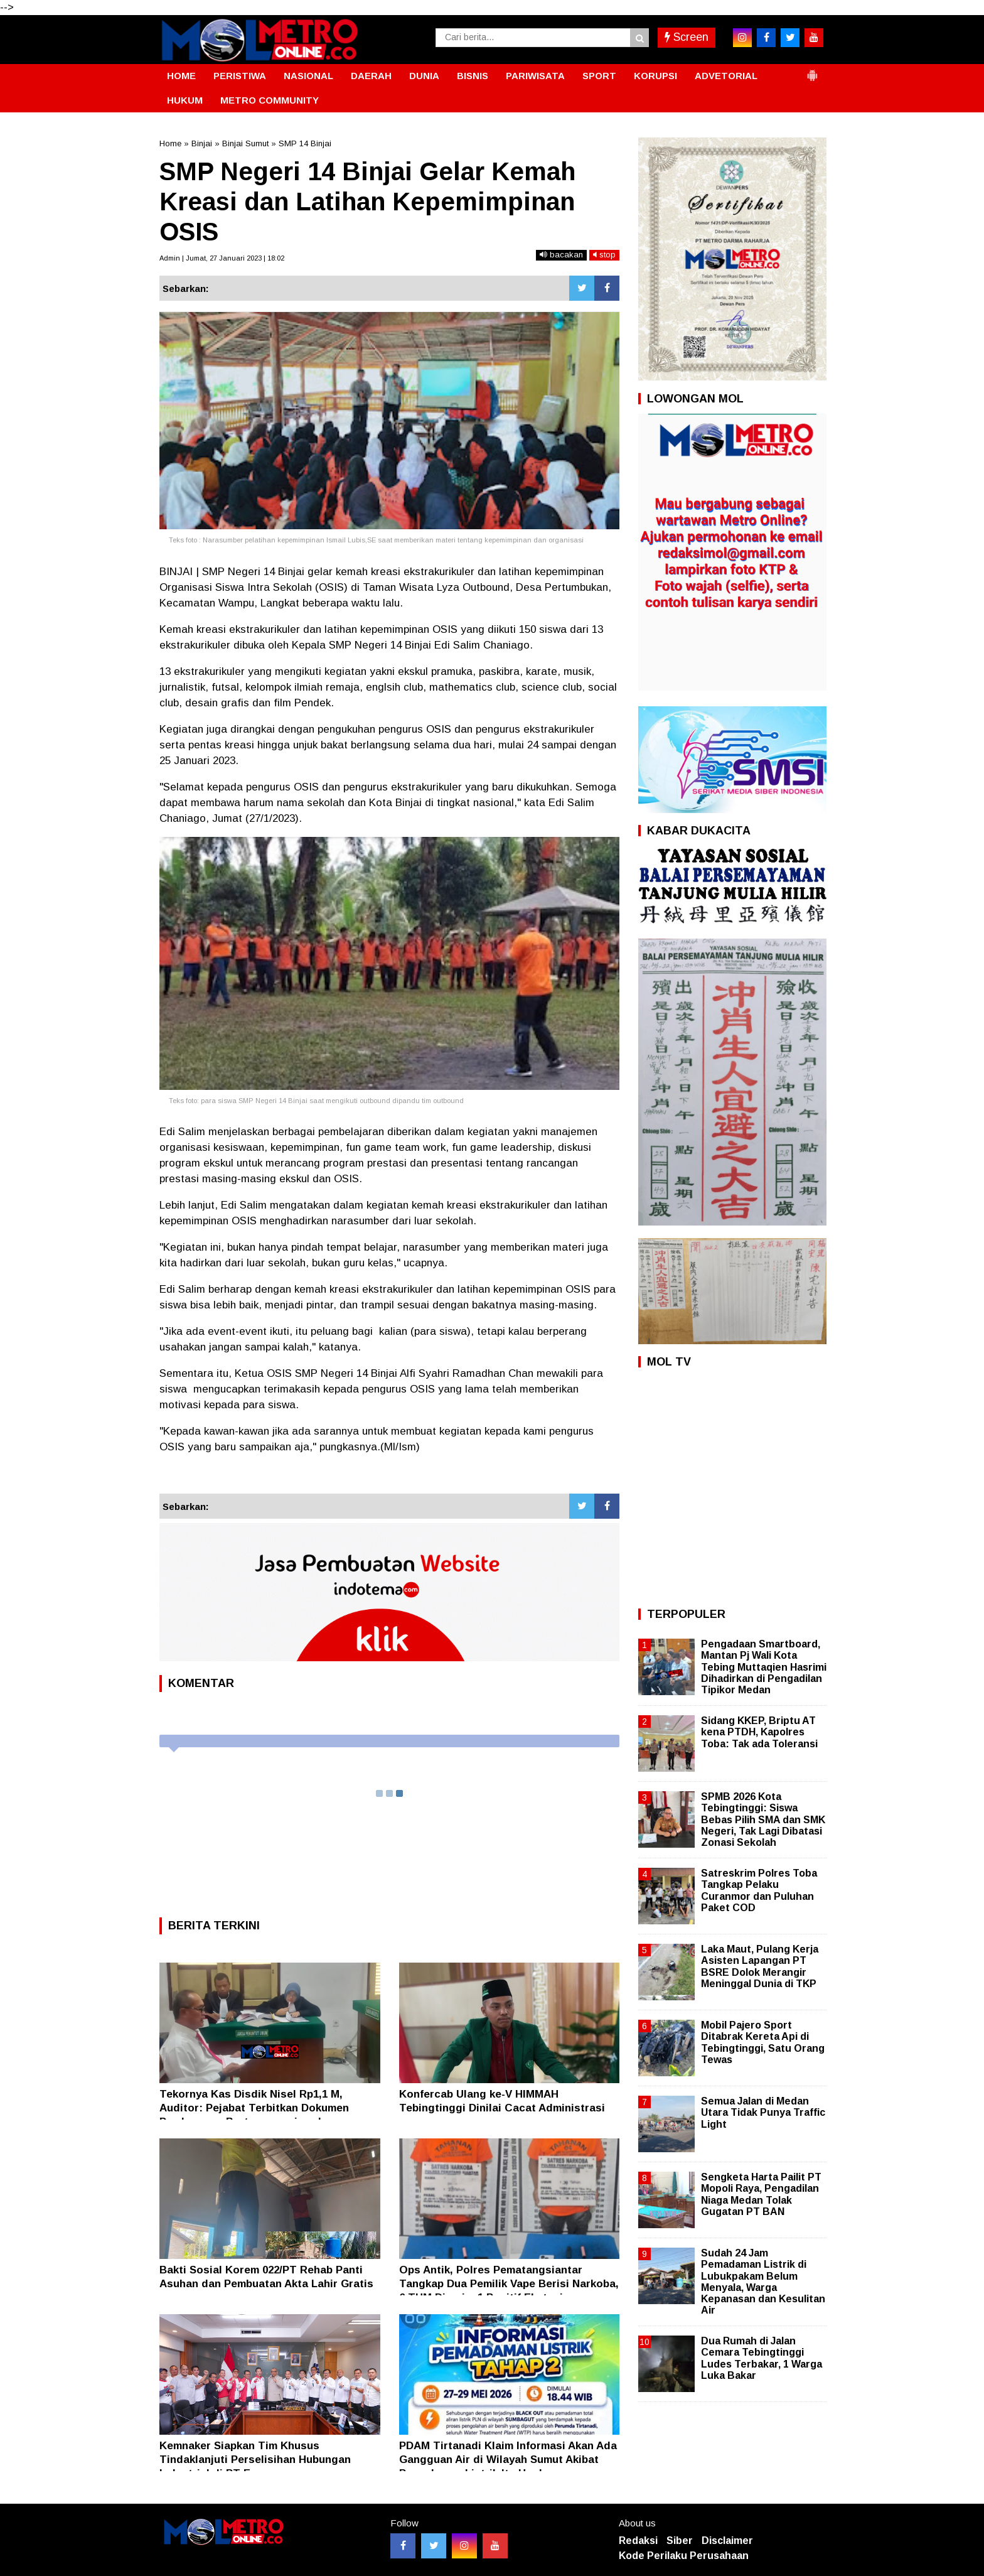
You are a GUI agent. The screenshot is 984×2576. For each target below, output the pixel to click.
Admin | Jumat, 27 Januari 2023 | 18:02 (221, 258)
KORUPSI (655, 75)
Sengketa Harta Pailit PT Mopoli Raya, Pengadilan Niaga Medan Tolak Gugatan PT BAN (761, 2194)
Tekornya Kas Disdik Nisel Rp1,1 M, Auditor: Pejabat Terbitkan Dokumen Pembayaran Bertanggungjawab (254, 2108)
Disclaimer (727, 2540)
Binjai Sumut (245, 143)
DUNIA (424, 75)
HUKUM (185, 100)
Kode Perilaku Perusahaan (684, 2555)
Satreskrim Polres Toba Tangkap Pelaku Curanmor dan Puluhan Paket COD (759, 1890)
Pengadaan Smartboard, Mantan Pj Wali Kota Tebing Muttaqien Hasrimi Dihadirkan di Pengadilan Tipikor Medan (763, 1667)
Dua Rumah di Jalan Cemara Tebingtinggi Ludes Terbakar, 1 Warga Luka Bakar (761, 2358)
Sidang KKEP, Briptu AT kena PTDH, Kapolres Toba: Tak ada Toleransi (759, 1732)
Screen (687, 37)
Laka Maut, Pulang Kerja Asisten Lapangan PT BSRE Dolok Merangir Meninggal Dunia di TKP (759, 1966)
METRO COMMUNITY (269, 100)
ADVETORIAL (726, 75)
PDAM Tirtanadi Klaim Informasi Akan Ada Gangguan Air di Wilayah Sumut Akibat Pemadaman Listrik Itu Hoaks (508, 2459)
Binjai (201, 143)
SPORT (599, 75)
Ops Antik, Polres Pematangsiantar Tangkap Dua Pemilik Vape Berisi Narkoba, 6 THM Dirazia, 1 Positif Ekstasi (509, 2284)
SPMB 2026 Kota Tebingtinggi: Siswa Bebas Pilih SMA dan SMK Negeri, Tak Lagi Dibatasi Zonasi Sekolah (763, 1819)
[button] (812, 70)
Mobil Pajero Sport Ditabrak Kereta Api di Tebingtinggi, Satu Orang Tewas (763, 2042)
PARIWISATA (535, 75)
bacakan (561, 254)
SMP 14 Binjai (305, 143)
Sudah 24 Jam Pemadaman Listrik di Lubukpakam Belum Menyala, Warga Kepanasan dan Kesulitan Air (763, 2281)
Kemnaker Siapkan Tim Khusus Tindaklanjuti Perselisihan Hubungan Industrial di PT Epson (255, 2459)
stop (604, 254)
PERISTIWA (239, 75)
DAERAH (371, 75)
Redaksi (638, 2540)
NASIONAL (308, 75)
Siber (679, 2540)
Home (170, 143)
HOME (181, 75)
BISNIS (472, 75)
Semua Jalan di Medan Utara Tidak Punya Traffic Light (763, 2112)
